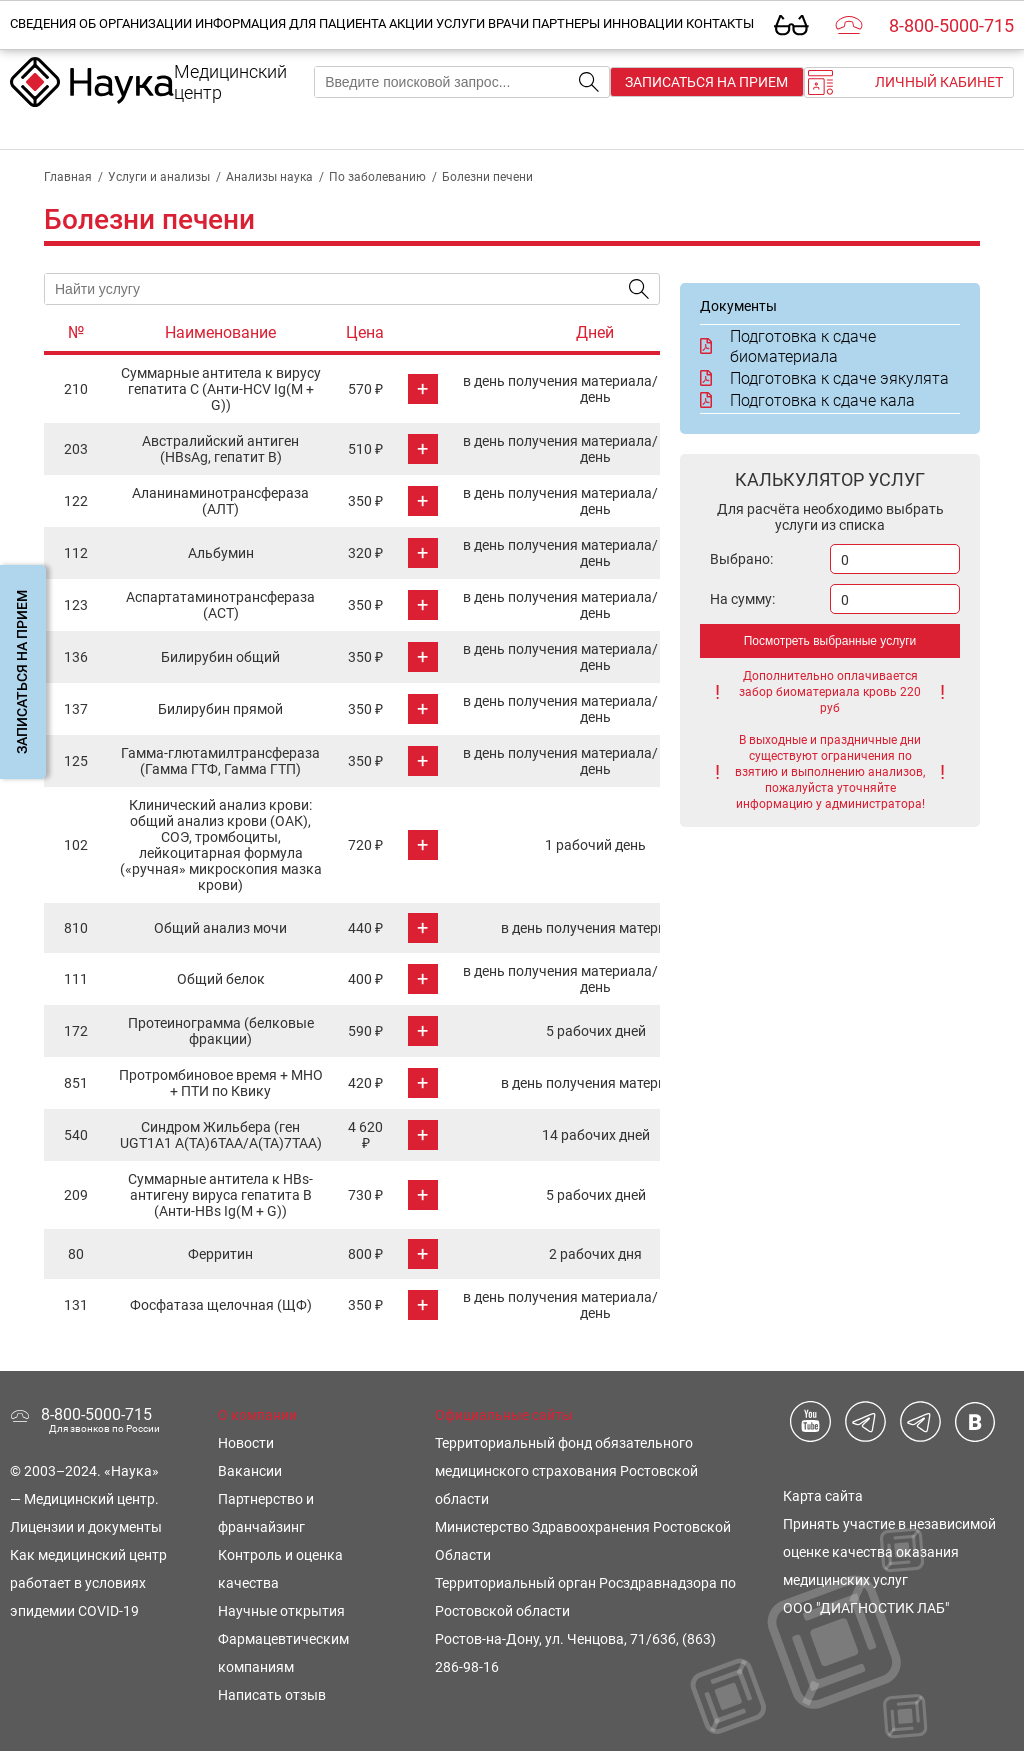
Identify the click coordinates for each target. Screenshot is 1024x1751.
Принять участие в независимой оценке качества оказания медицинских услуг (889, 1552)
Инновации (643, 23)
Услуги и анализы (159, 177)
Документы (738, 306)
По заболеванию (377, 177)
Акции (411, 23)
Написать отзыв (272, 1695)
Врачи (508, 23)
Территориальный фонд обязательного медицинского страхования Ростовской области (566, 1471)
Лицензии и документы (86, 1527)
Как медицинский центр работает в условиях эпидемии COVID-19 (88, 1583)
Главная (68, 177)
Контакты (720, 23)
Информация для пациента (290, 23)
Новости (246, 1443)
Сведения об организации (101, 23)
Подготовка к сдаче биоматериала (788, 346)
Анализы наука (269, 177)
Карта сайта (823, 1496)
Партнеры (566, 23)
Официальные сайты (504, 1415)
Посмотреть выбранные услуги (830, 641)
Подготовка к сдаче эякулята (824, 378)
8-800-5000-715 (951, 25)
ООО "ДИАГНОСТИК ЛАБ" (866, 1608)
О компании (257, 1415)
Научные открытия (281, 1611)
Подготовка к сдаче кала (807, 400)
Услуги (460, 23)
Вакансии (250, 1471)
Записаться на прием (706, 82)
